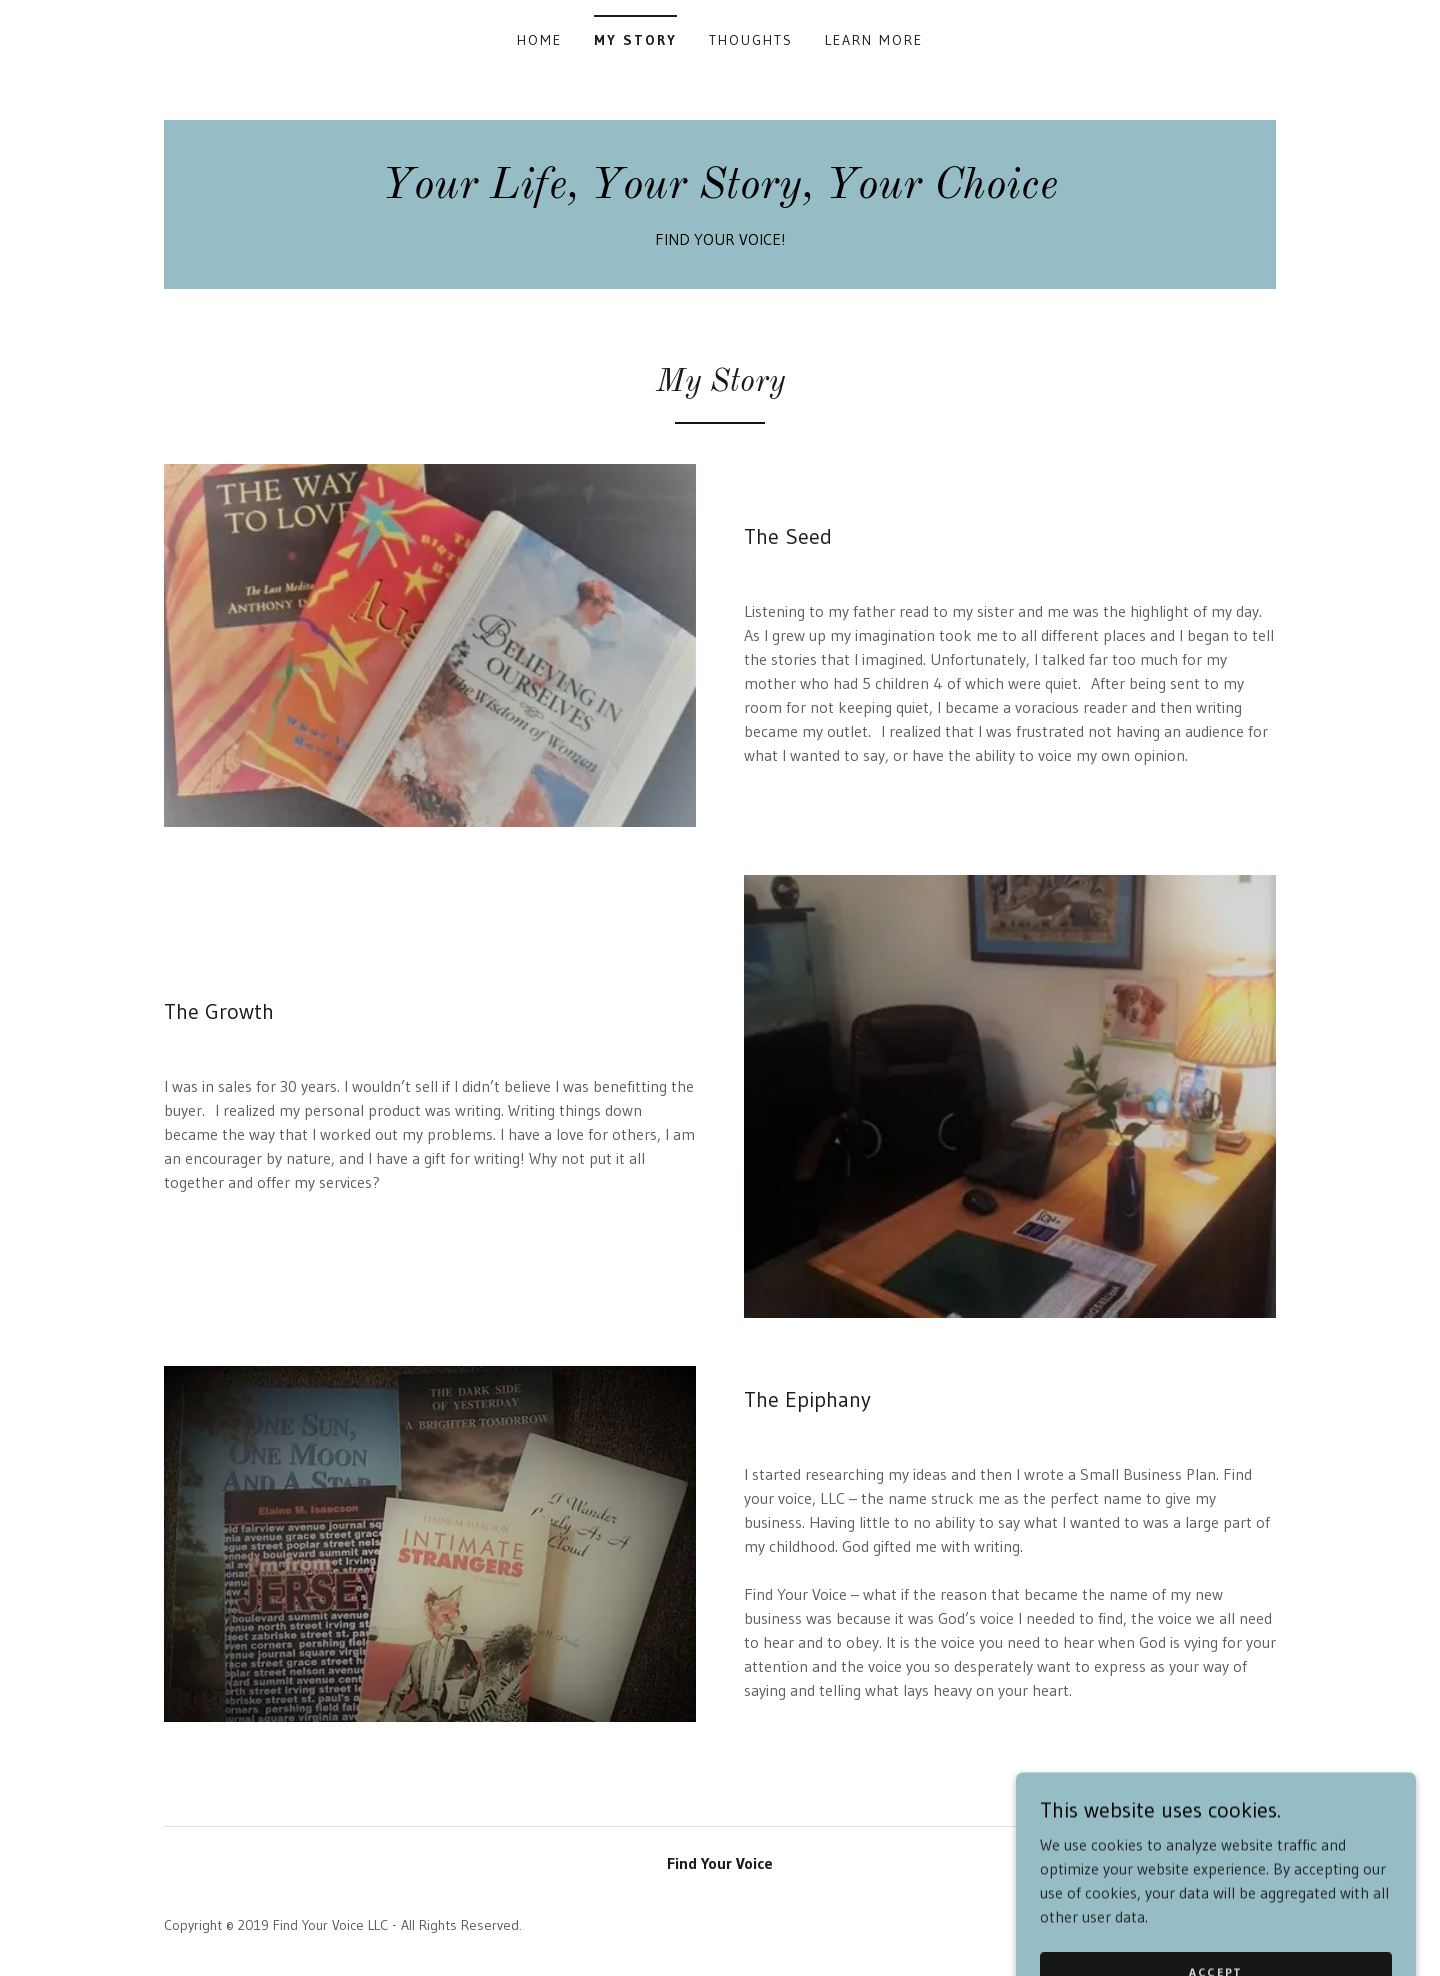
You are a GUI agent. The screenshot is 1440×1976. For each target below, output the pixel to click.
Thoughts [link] (751, 40)
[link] (720, 192)
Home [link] (539, 40)
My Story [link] (635, 40)
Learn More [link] (874, 40)
